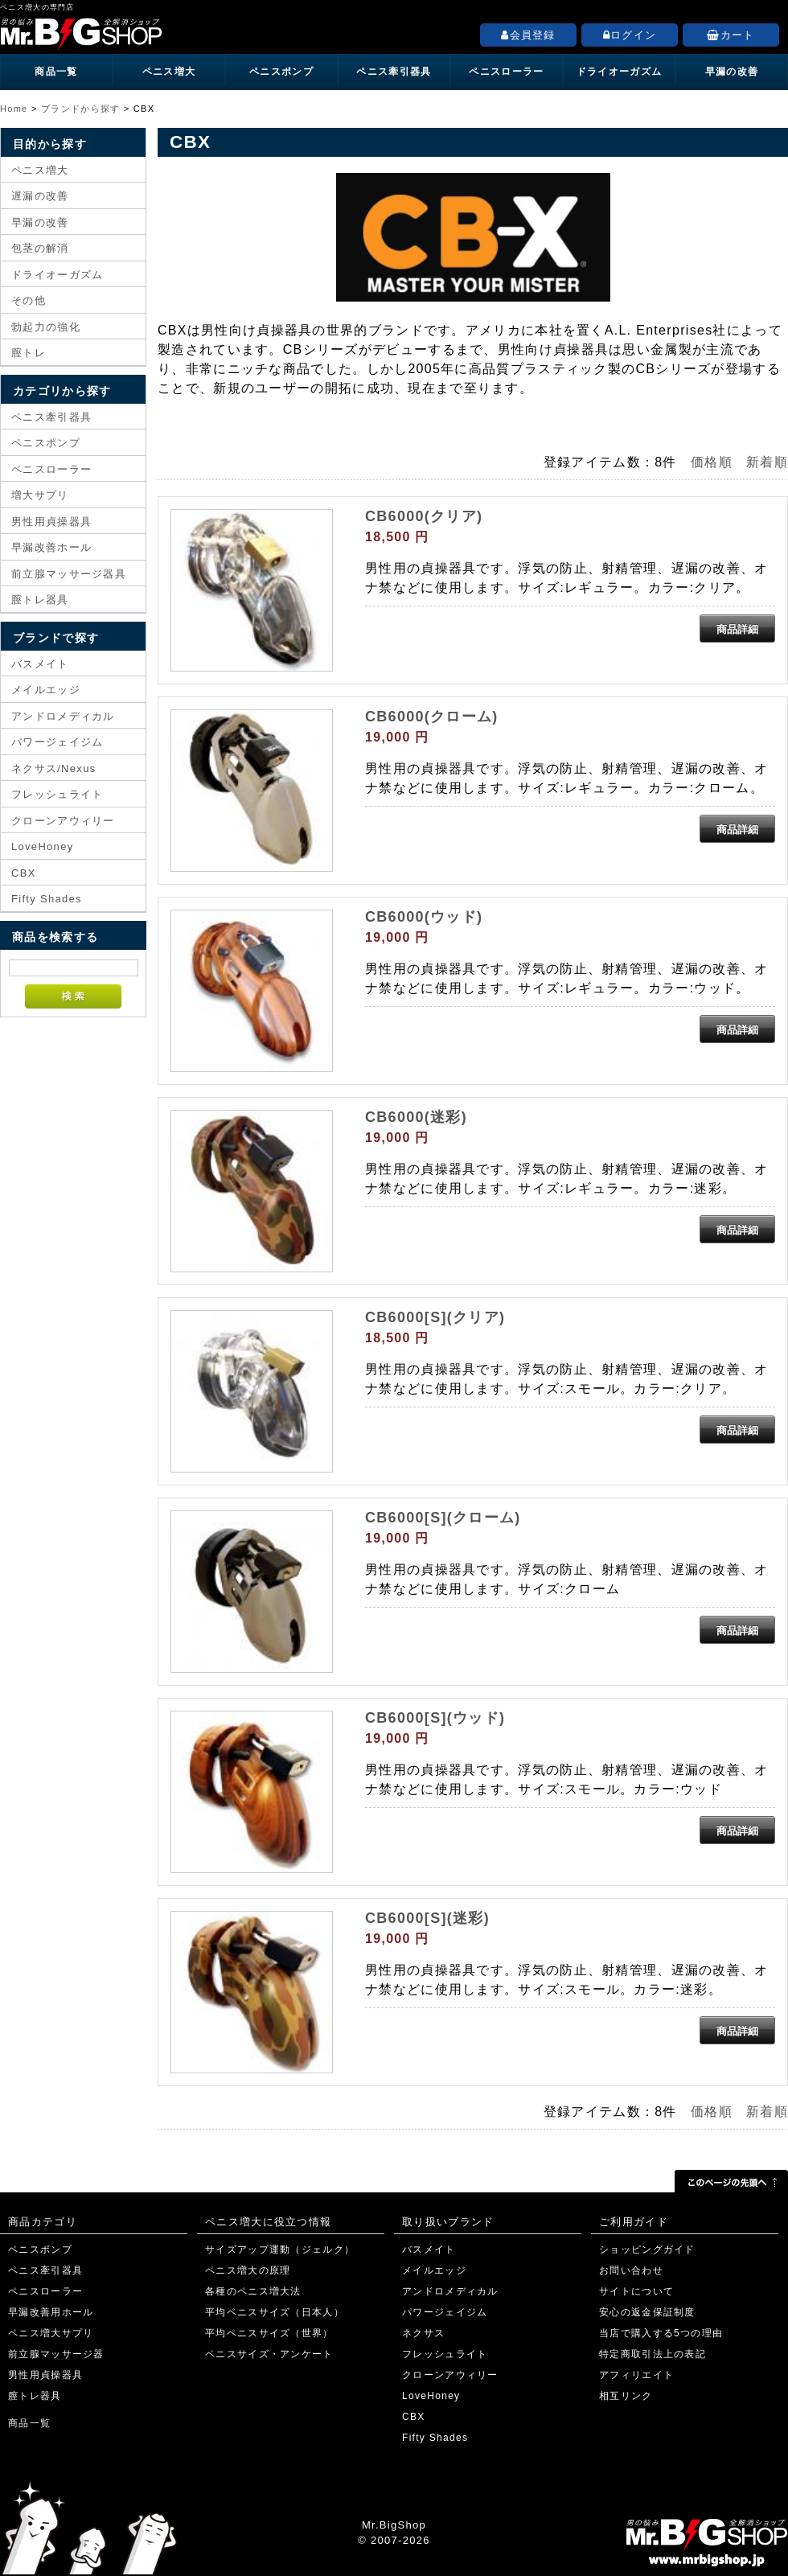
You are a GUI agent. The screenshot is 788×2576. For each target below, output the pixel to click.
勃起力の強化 (45, 327)
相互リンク (626, 2395)
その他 (28, 300)
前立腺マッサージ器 (56, 2354)
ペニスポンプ (281, 71)
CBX (23, 873)
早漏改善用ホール (50, 2312)
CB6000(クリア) (423, 516)
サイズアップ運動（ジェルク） (280, 2249)
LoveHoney (42, 846)
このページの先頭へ (731, 2181)
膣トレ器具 (40, 600)
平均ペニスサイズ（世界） (269, 2333)
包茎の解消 (40, 248)
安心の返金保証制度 (647, 2312)
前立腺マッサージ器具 (68, 574)
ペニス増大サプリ (50, 2333)
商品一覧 (56, 71)
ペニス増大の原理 (247, 2270)
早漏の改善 (732, 71)
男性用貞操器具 (51, 522)
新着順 (767, 462)
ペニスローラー (506, 71)
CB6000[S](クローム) (443, 1518)
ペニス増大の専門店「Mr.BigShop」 (161, 31)
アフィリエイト (636, 2375)
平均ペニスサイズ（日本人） (274, 2312)
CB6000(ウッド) (423, 917)
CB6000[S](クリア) (435, 1317)
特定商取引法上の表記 (652, 2354)
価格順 (712, 462)
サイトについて (636, 2291)
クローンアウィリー (63, 821)
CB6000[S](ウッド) (435, 1718)
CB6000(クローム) (432, 717)
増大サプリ (40, 495)
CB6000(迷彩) (416, 1117)
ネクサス (423, 2333)
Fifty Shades (46, 899)
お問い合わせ (631, 2270)
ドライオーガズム (619, 71)
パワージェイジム (57, 742)
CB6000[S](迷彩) (427, 1918)
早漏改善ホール (51, 547)
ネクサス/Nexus (53, 768)
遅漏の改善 (40, 196)
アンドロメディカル (63, 716)
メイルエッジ (45, 690)
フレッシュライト (57, 794)
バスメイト (40, 664)
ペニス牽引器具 (393, 71)
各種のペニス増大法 (253, 2291)
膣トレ (28, 353)
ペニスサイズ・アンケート (269, 2354)
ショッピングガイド (647, 2249)
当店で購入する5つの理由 (661, 2333)
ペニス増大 (169, 71)
